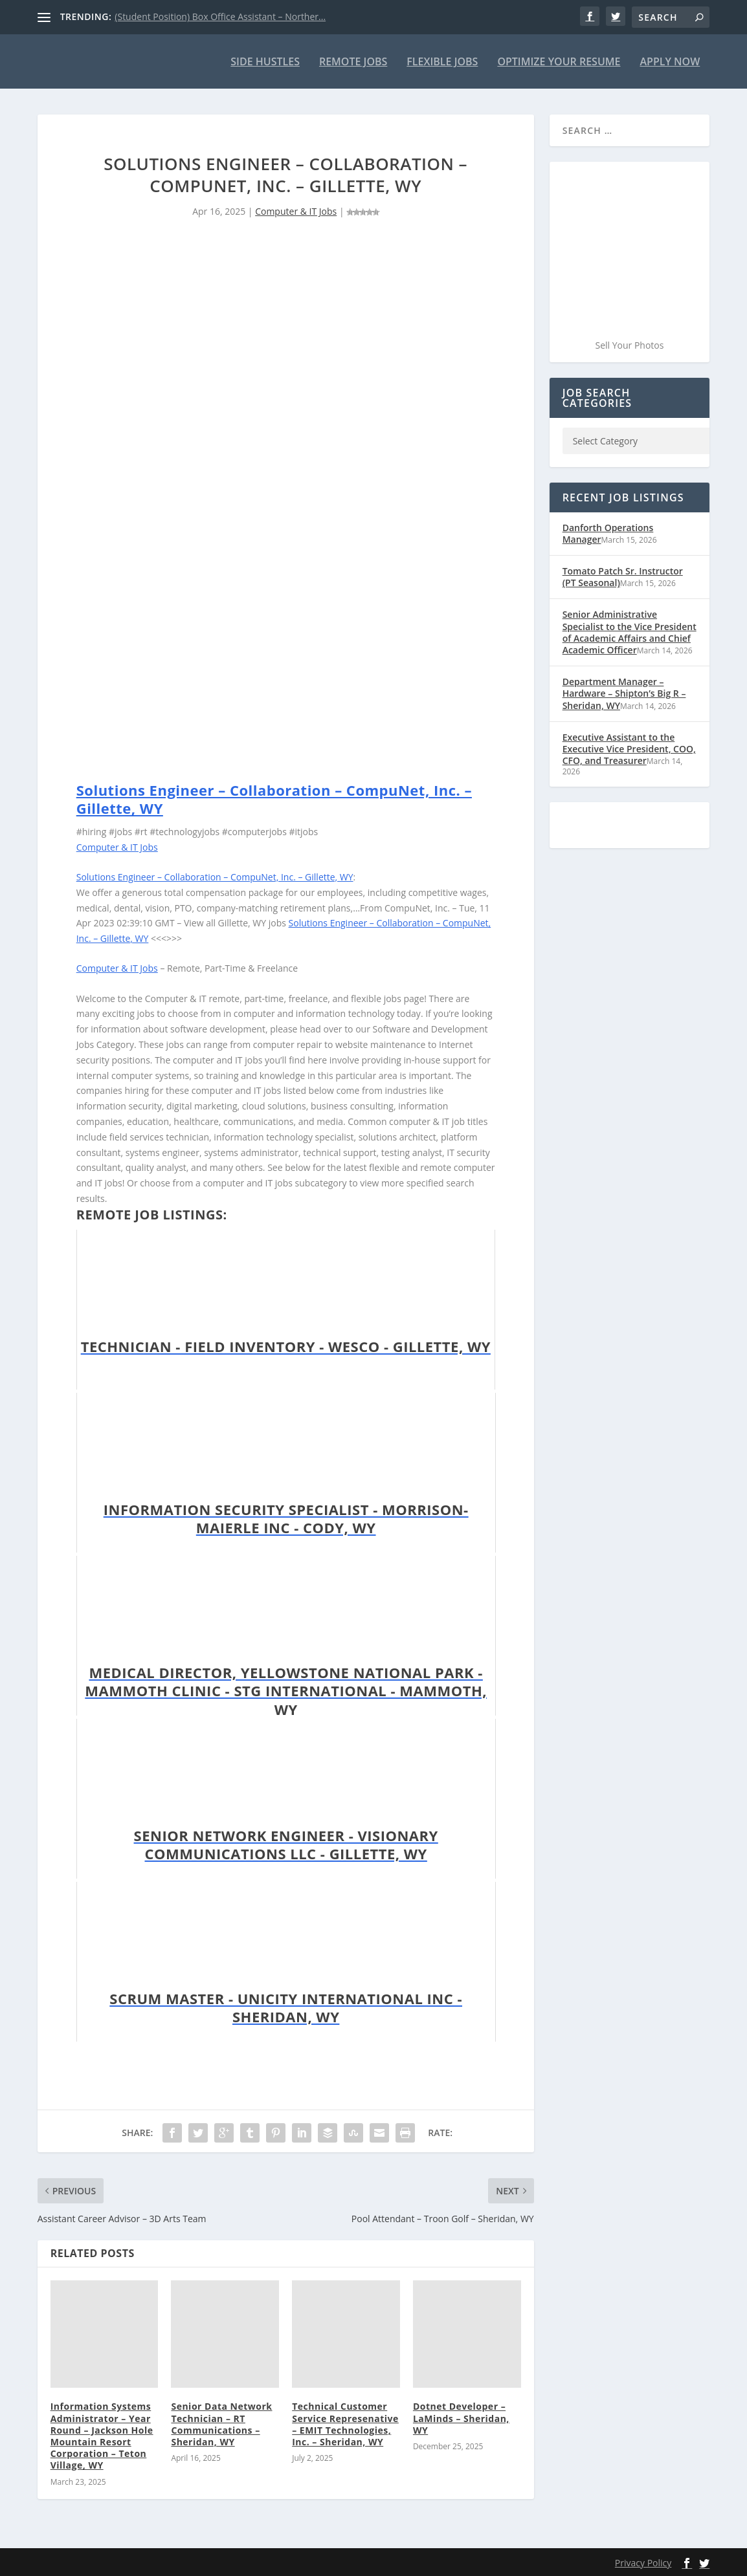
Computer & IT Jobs (296, 211)
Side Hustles (265, 62)
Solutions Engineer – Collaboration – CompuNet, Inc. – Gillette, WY (274, 799)
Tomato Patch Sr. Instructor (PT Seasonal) (623, 577)
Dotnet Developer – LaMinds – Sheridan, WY (461, 2418)
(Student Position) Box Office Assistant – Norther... (220, 16)
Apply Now (670, 62)
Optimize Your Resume (558, 62)
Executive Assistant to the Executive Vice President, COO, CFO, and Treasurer (629, 748)
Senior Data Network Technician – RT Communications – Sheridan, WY (221, 2424)
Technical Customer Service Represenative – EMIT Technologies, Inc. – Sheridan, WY (345, 2424)
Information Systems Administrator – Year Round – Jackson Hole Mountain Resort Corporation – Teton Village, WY (101, 2435)
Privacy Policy (643, 2562)
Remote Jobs (353, 62)
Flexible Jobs (442, 62)
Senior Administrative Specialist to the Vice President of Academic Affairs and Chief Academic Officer (630, 632)
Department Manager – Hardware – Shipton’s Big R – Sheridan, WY (624, 693)
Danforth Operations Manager (608, 533)
